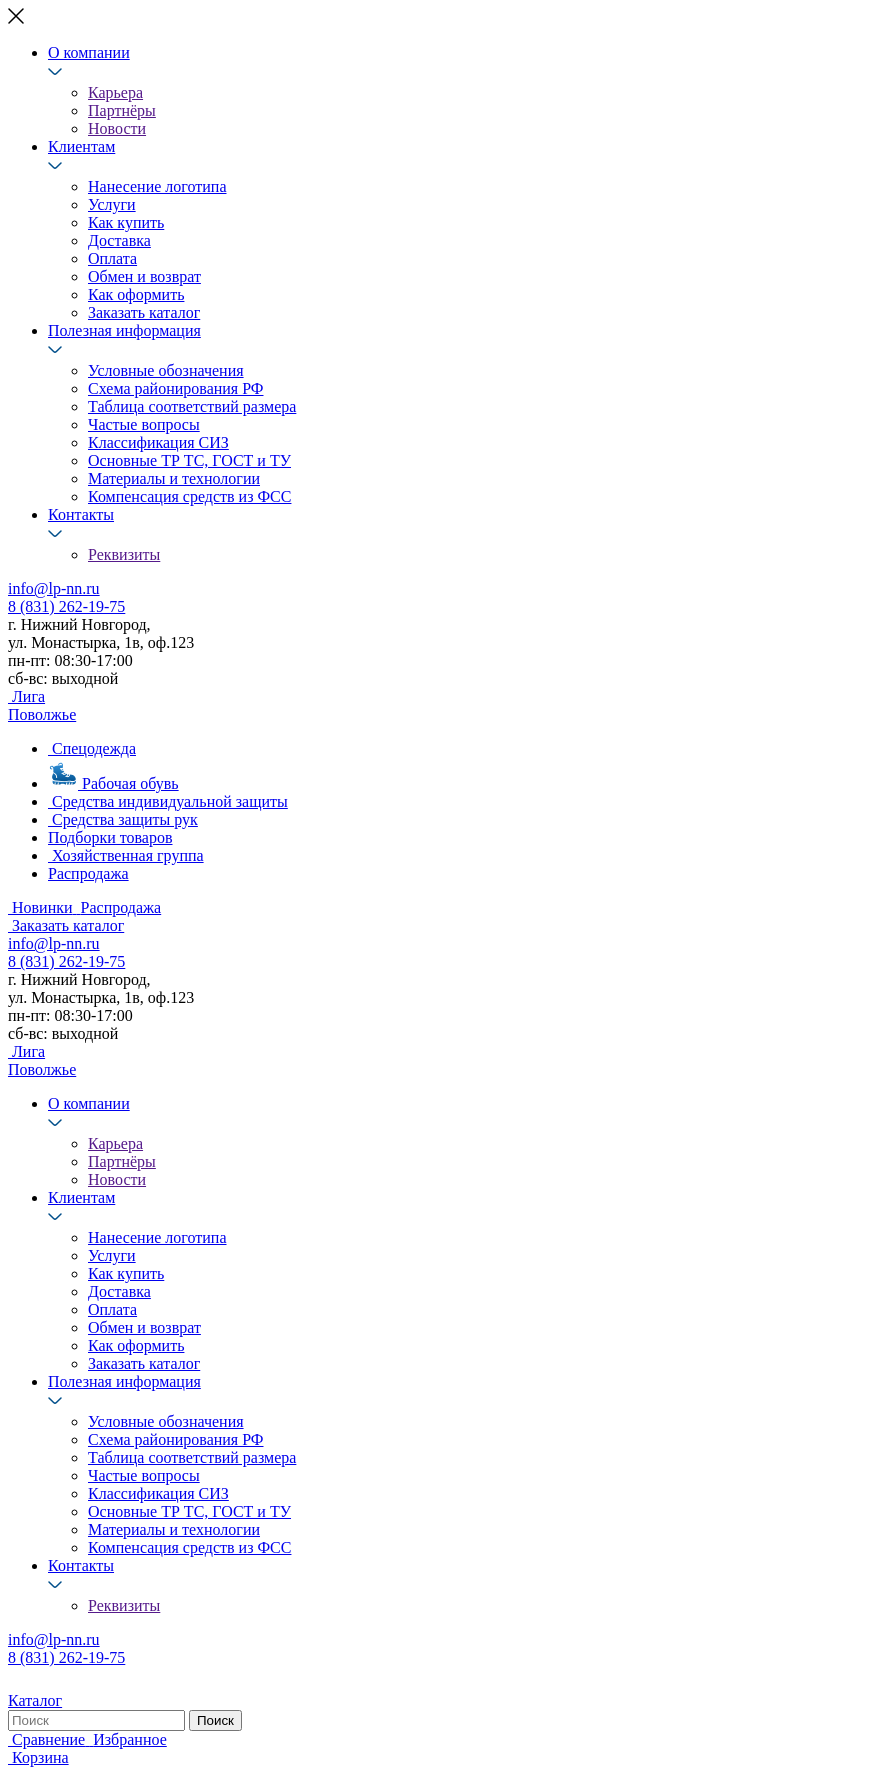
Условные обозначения (166, 370)
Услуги (112, 204)
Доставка (119, 240)
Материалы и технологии (174, 478)
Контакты (81, 514)
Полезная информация (124, 330)
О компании (89, 52)
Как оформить (136, 294)
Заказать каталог (144, 312)
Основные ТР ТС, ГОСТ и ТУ (189, 460)
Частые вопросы (144, 424)
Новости (117, 128)
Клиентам (81, 146)
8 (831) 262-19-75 (66, 606)
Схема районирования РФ (175, 388)
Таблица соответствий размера (192, 406)
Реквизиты (124, 554)
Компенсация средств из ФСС (189, 496)
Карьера (115, 92)
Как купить (126, 222)
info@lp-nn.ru (54, 588)
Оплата (112, 258)
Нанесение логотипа (157, 186)
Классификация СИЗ (158, 442)
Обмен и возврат (144, 276)
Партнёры (122, 110)
